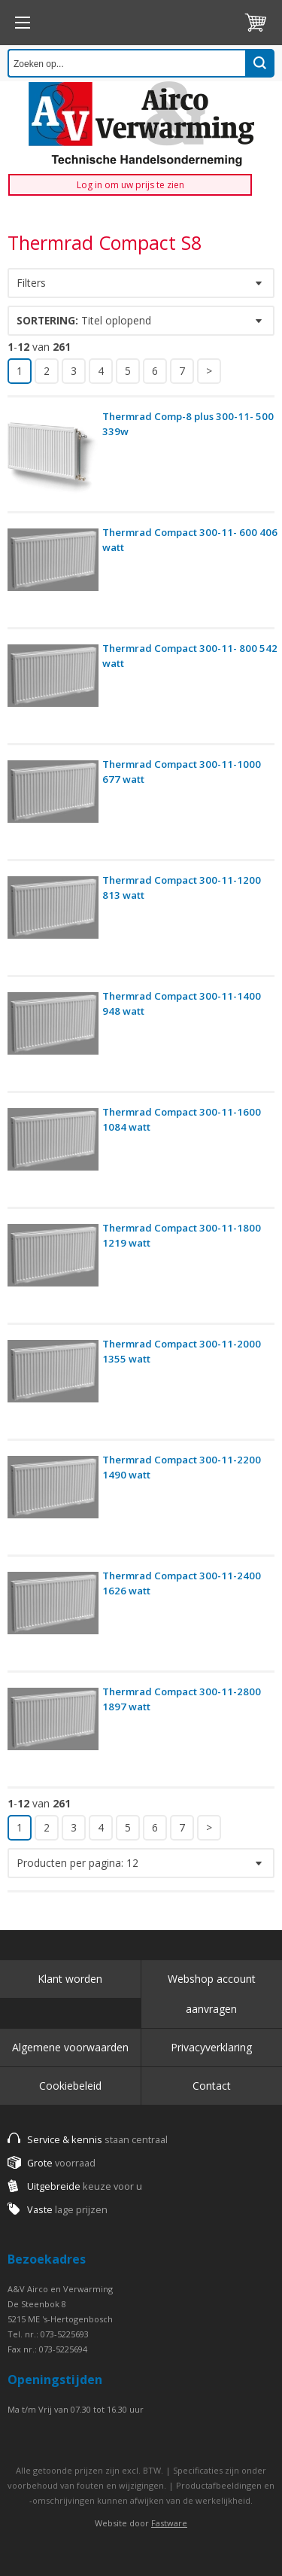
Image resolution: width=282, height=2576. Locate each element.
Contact (212, 2085)
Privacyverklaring (211, 2047)
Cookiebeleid (70, 2085)
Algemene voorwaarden (70, 2047)
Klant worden (70, 1979)
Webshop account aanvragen (212, 1994)
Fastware (169, 2523)
